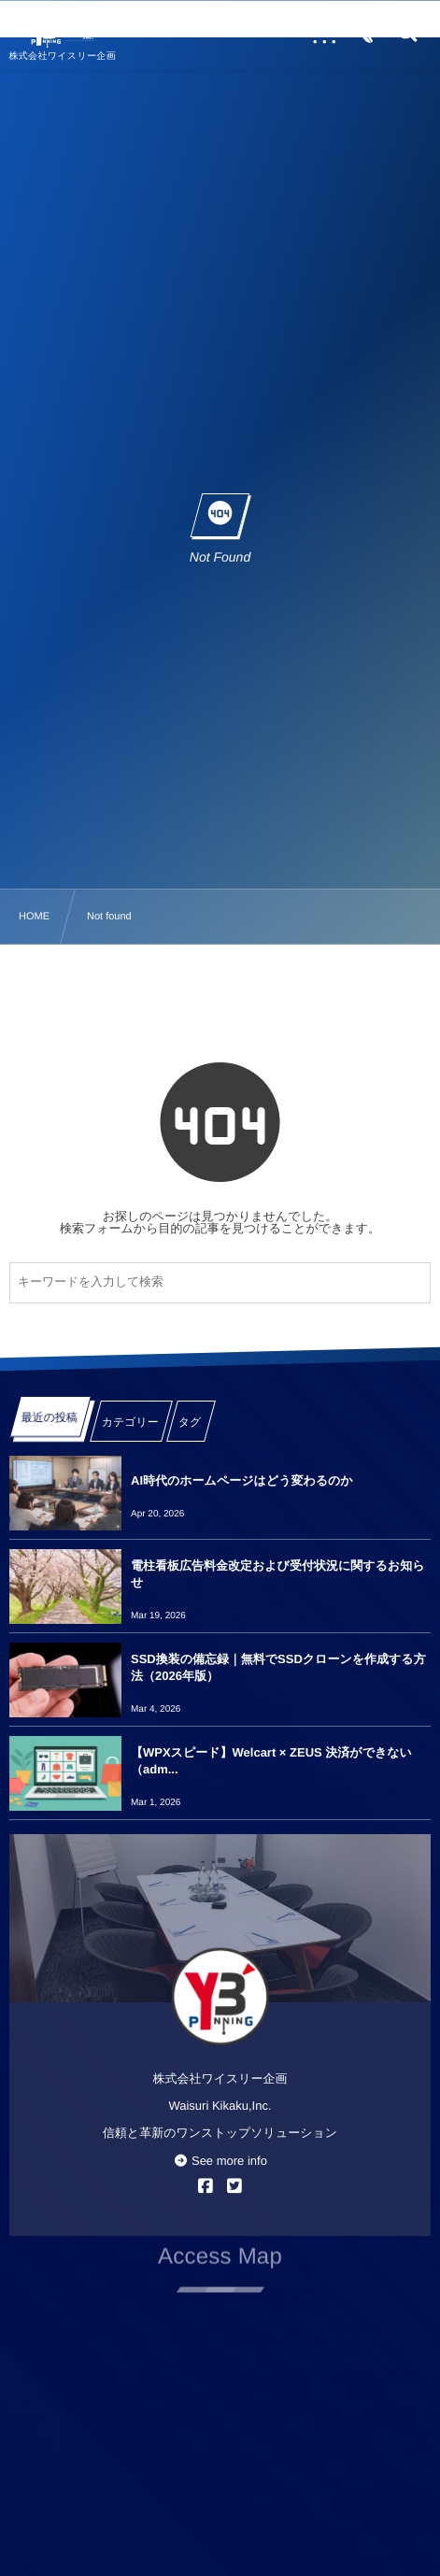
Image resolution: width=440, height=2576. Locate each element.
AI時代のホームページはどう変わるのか (242, 1480)
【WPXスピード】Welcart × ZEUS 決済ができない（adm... (271, 1760)
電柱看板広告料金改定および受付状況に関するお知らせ (277, 1573)
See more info (220, 2161)
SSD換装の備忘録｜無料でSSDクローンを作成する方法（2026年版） (278, 1667)
